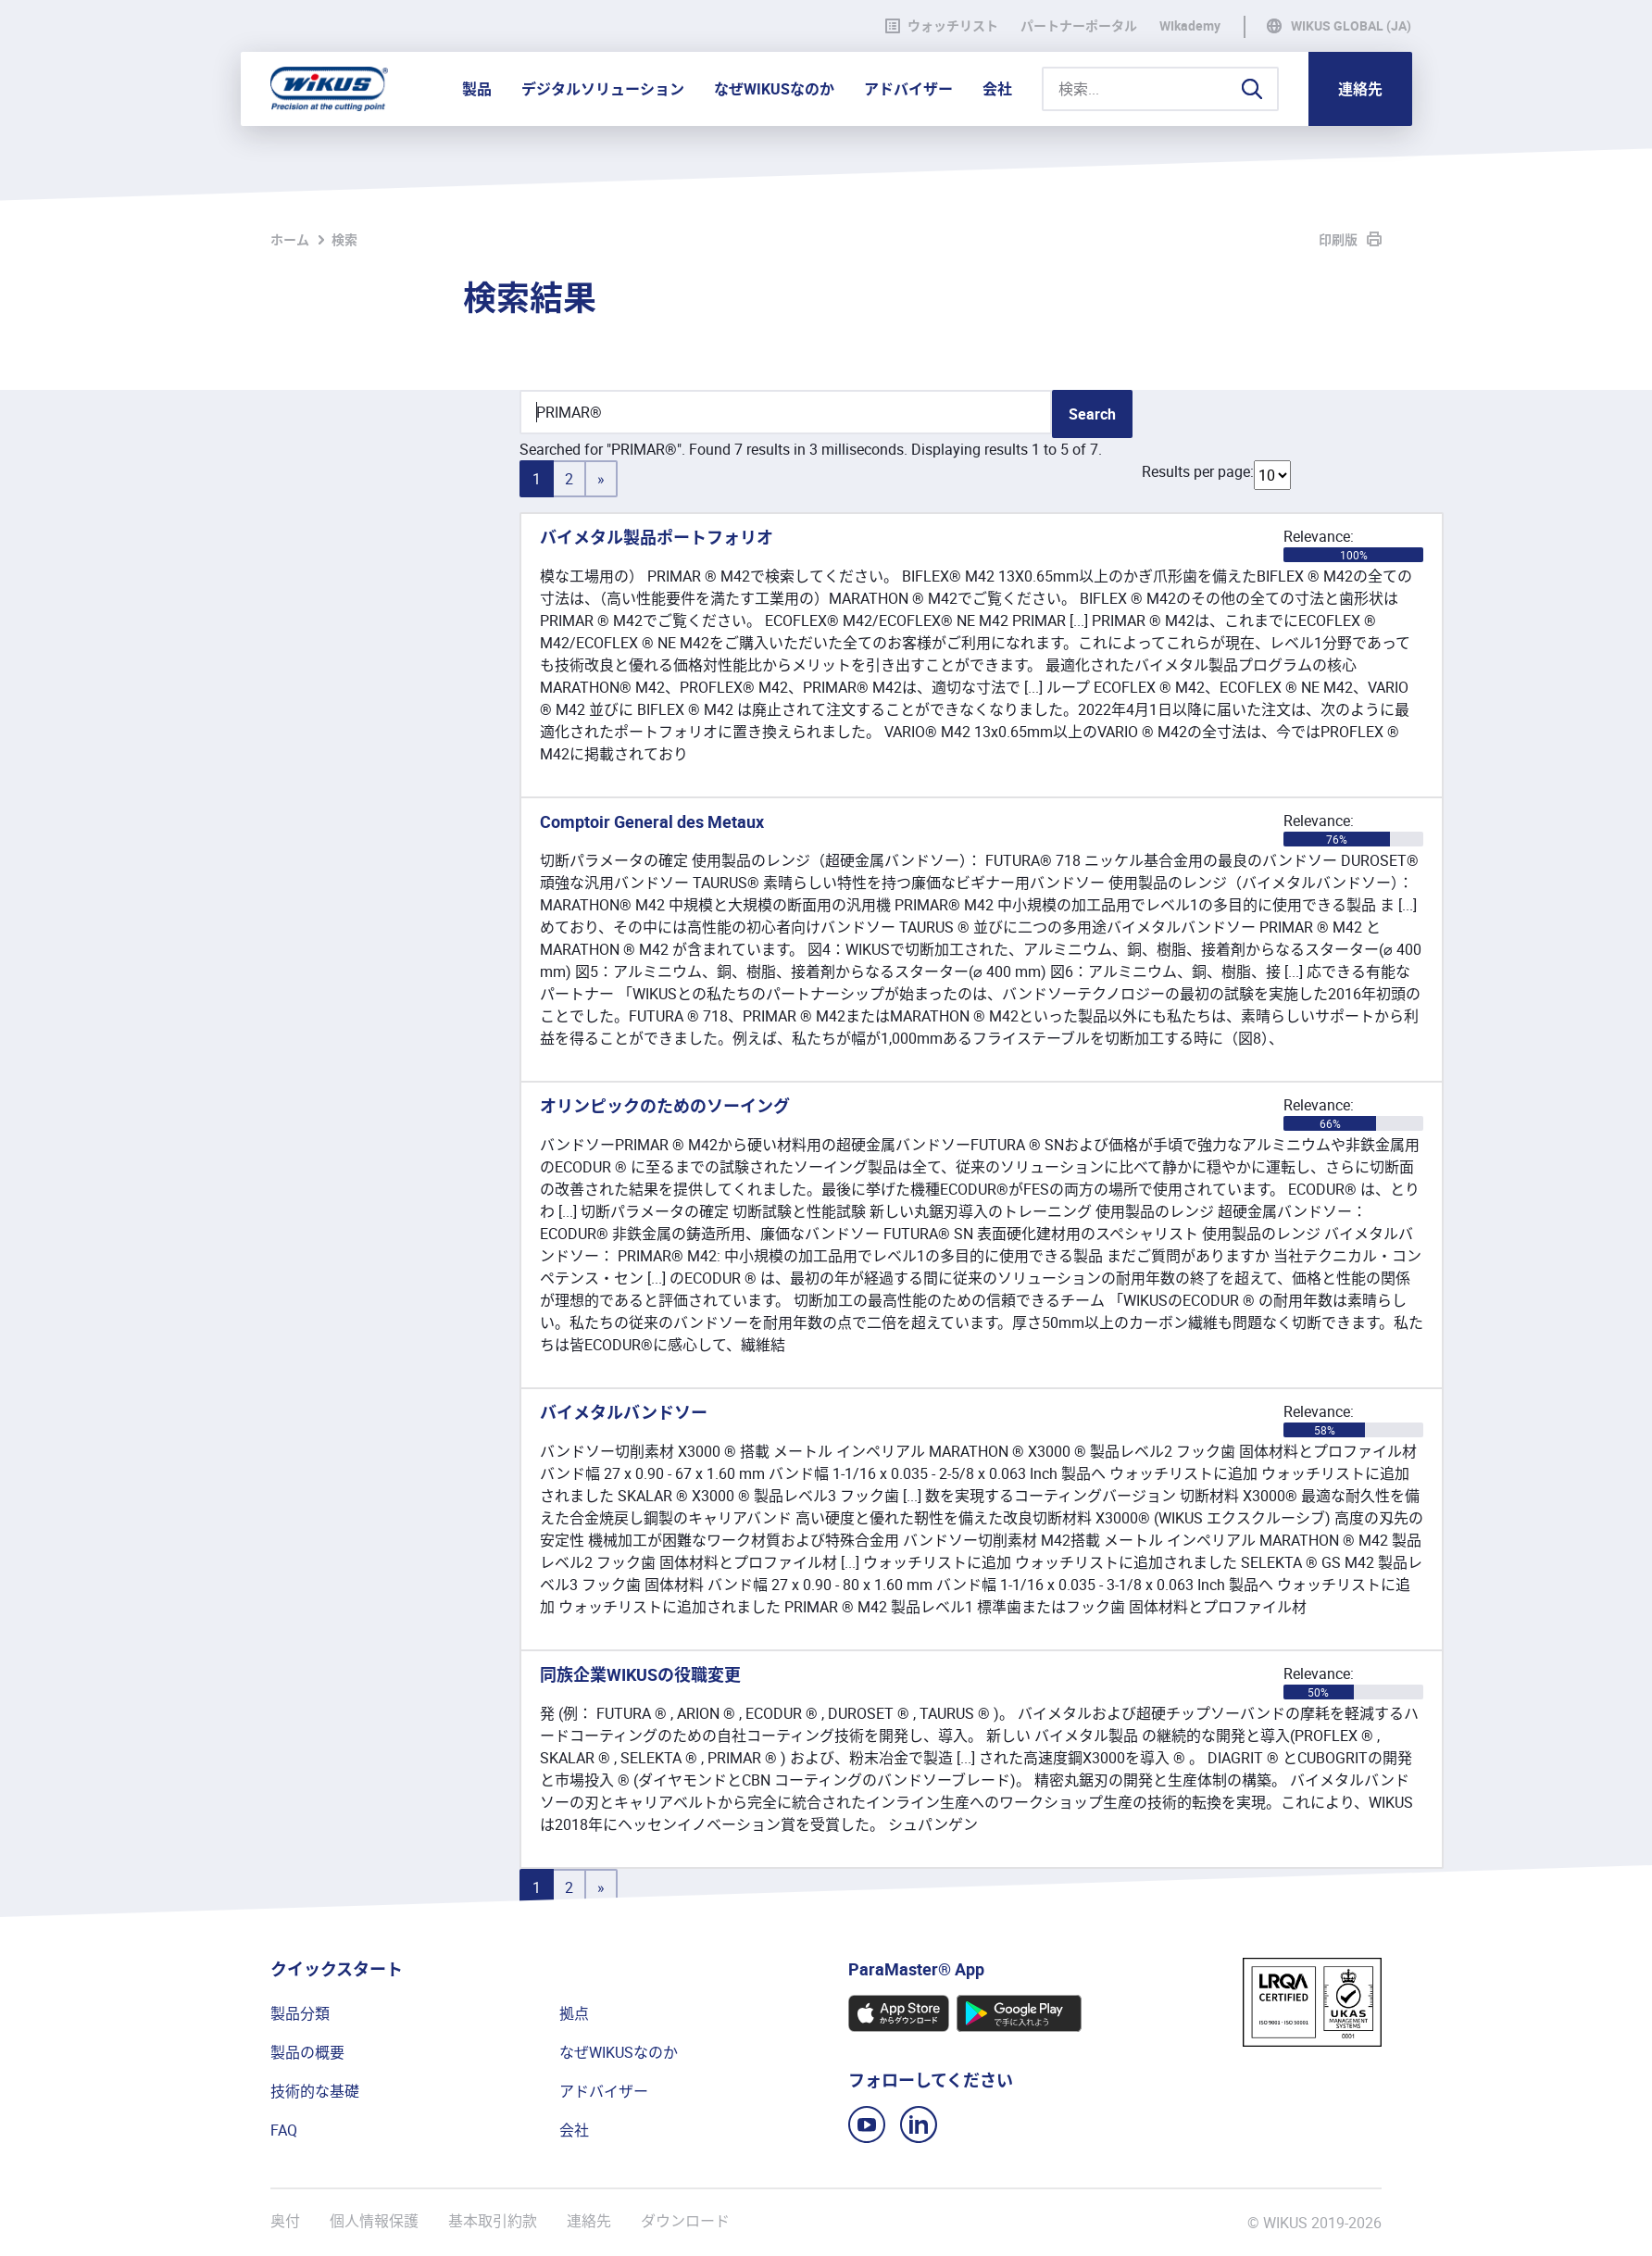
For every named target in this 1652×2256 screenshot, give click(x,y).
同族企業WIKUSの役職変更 (640, 1674)
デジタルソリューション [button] (602, 89)
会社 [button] (997, 89)
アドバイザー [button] (908, 89)
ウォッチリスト (941, 26)
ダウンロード (685, 2221)
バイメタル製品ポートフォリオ (656, 537)
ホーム (289, 239)
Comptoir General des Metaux (652, 821)
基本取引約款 (492, 2221)
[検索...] (1160, 89)
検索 (344, 239)
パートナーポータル (1078, 26)
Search (1092, 414)
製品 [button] (477, 89)
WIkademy (1189, 26)
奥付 (285, 2221)
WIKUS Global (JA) (1351, 26)
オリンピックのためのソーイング (665, 1106)
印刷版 (1338, 239)
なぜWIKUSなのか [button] (774, 89)
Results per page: (1198, 471)
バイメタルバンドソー (623, 1412)
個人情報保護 (374, 2221)
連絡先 (1360, 89)
